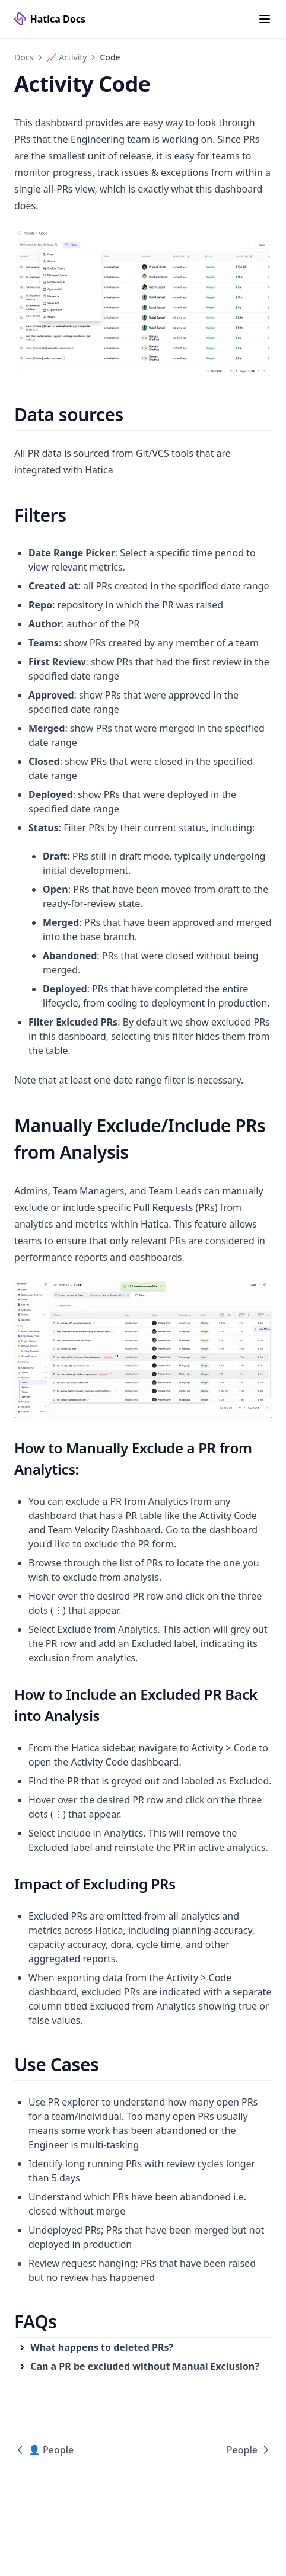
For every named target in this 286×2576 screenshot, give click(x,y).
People (249, 2449)
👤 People (44, 2449)
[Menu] (265, 19)
